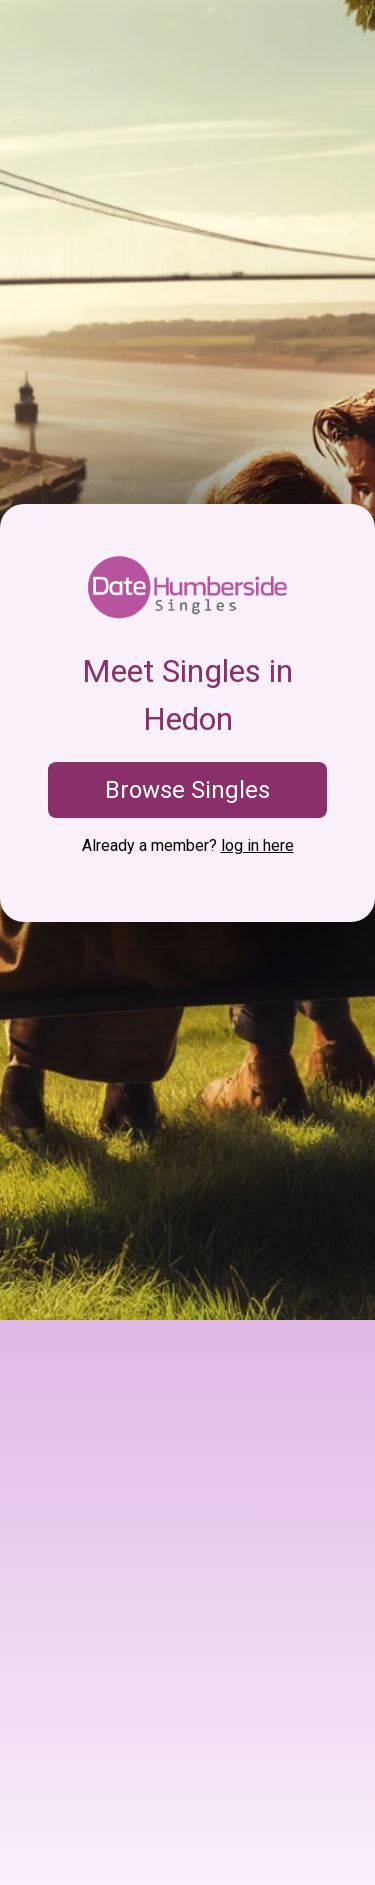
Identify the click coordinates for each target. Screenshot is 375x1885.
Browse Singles (187, 790)
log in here (257, 845)
